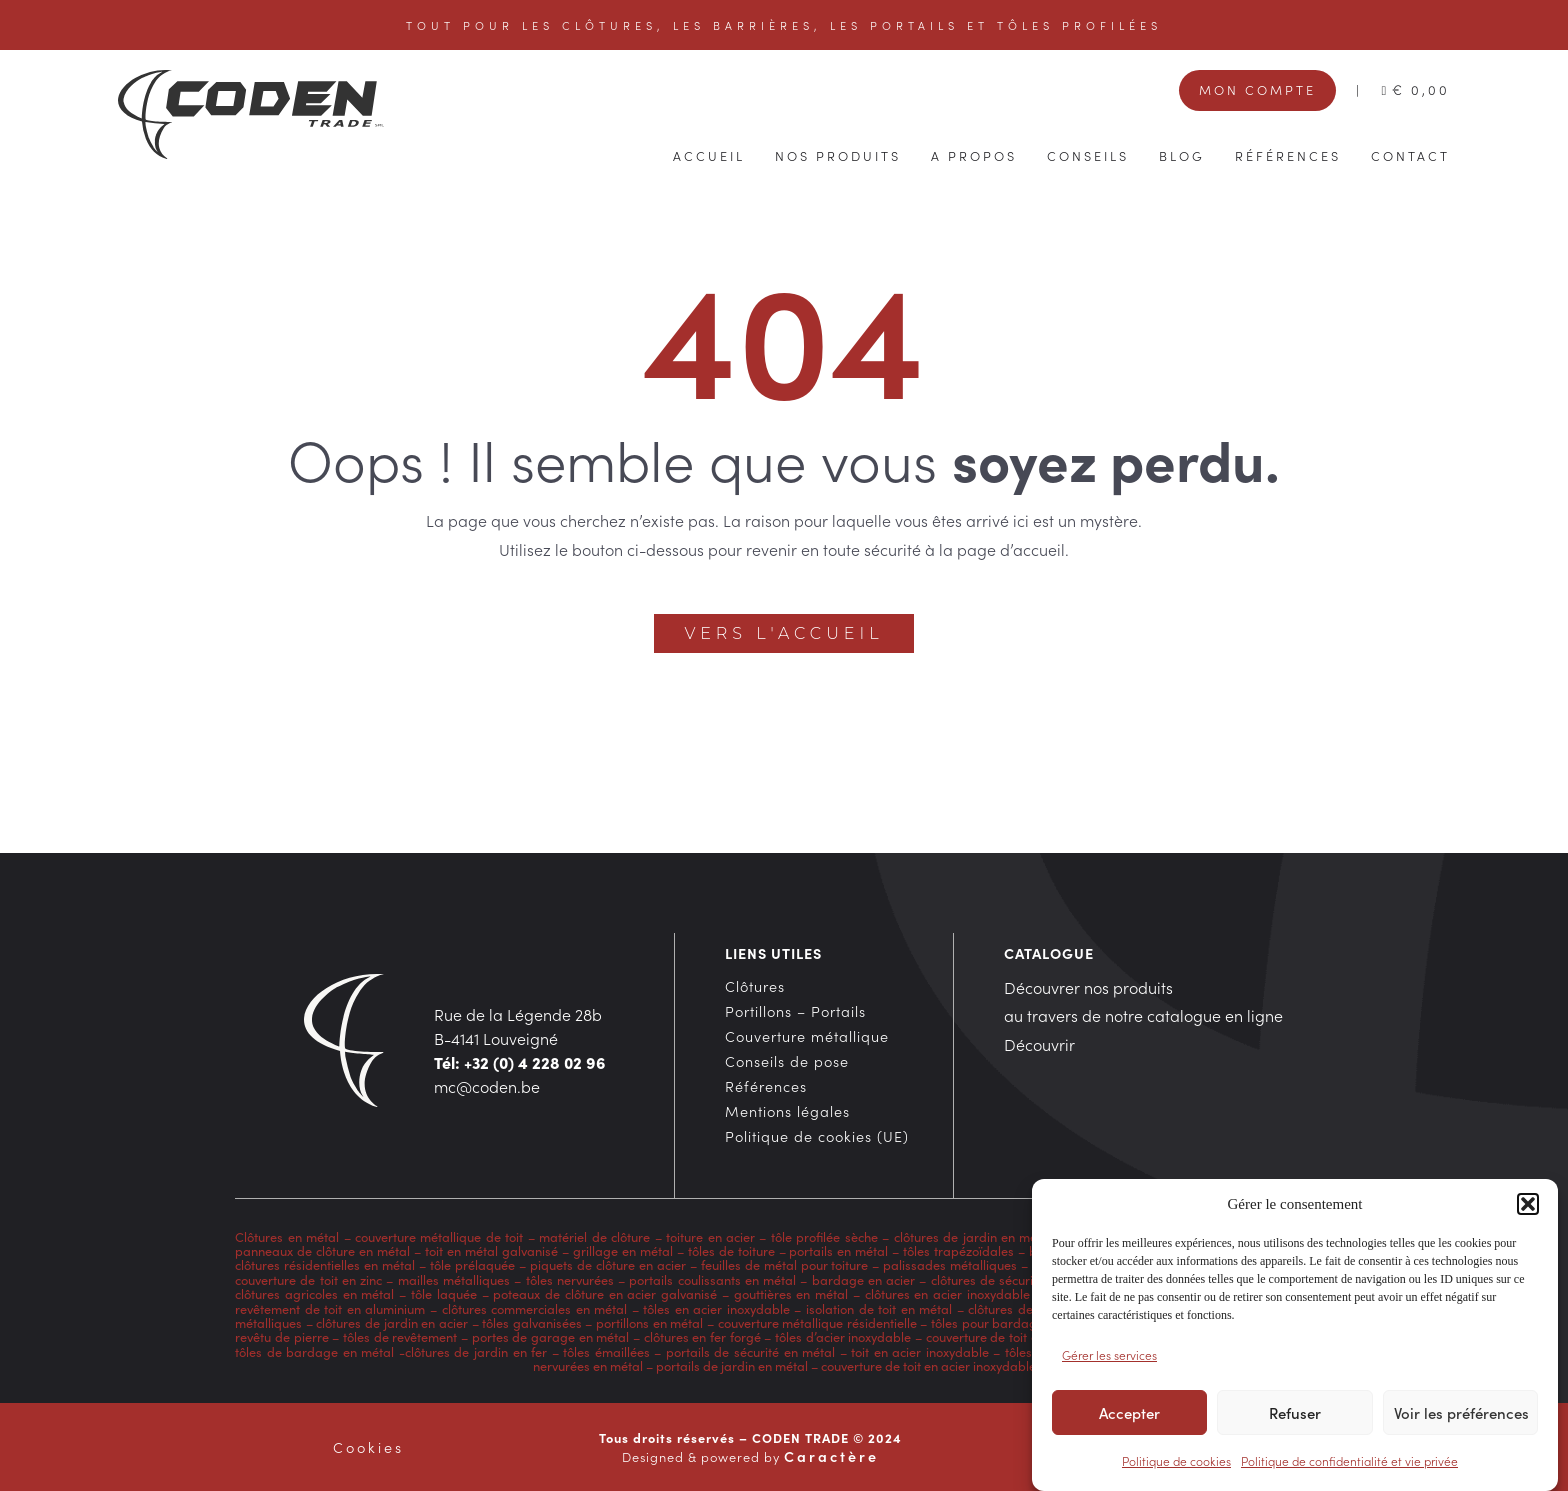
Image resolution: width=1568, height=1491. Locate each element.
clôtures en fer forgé (702, 1336)
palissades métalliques (950, 1264)
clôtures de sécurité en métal (1015, 1279)
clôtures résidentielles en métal (325, 1264)
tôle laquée (444, 1293)
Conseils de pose (787, 1061)
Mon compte (1257, 89)
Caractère (831, 1456)
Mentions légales (787, 1111)
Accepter (1129, 1415)
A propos (974, 155)
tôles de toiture (731, 1250)
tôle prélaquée (472, 1264)
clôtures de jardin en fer (476, 1351)
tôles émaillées (606, 1351)
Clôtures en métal (289, 1236)
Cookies (368, 1447)
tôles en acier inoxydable (716, 1308)
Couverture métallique (807, 1036)
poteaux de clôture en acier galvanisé (605, 1293)
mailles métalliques (454, 1279)
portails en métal (838, 1250)
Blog (1182, 155)
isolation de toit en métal (879, 1308)
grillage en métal (623, 1250)
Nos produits (838, 155)
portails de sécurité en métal (750, 1351)
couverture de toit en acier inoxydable (928, 1365)
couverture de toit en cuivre (1004, 1336)
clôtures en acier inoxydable (947, 1293)
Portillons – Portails (795, 1011)
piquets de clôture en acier (608, 1264)
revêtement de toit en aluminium (330, 1308)
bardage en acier (864, 1279)
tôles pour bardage (987, 1322)
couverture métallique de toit (439, 1236)
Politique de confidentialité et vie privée (1349, 1463)
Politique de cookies (1176, 1463)
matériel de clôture (594, 1236)
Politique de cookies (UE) (817, 1136)
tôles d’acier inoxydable (843, 1336)
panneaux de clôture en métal (322, 1250)
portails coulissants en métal (712, 1279)
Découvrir (1039, 1044)
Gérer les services (1109, 1357)
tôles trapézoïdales (958, 1250)
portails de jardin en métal (732, 1365)
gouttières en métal (791, 1293)
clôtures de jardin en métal (973, 1236)
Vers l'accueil (783, 633)
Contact (1410, 155)
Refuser (1295, 1415)
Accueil (709, 155)
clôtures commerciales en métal (535, 1308)
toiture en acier (710, 1236)
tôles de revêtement (400, 1336)
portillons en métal (647, 1322)
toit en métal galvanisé (491, 1250)
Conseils (1088, 155)
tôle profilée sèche (824, 1236)
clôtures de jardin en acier (391, 1322)
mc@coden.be (487, 1086)
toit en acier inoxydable (920, 1351)
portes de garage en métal (548, 1336)
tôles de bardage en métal (314, 1351)
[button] (1528, 1207)
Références (1288, 155)
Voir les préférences (1461, 1415)
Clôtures (755, 986)
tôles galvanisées (532, 1322)
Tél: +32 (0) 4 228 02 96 (520, 1062)
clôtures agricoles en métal (314, 1293)
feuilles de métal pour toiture (785, 1264)
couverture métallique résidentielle (817, 1322)
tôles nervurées (567, 1279)
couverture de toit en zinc (308, 1279)
